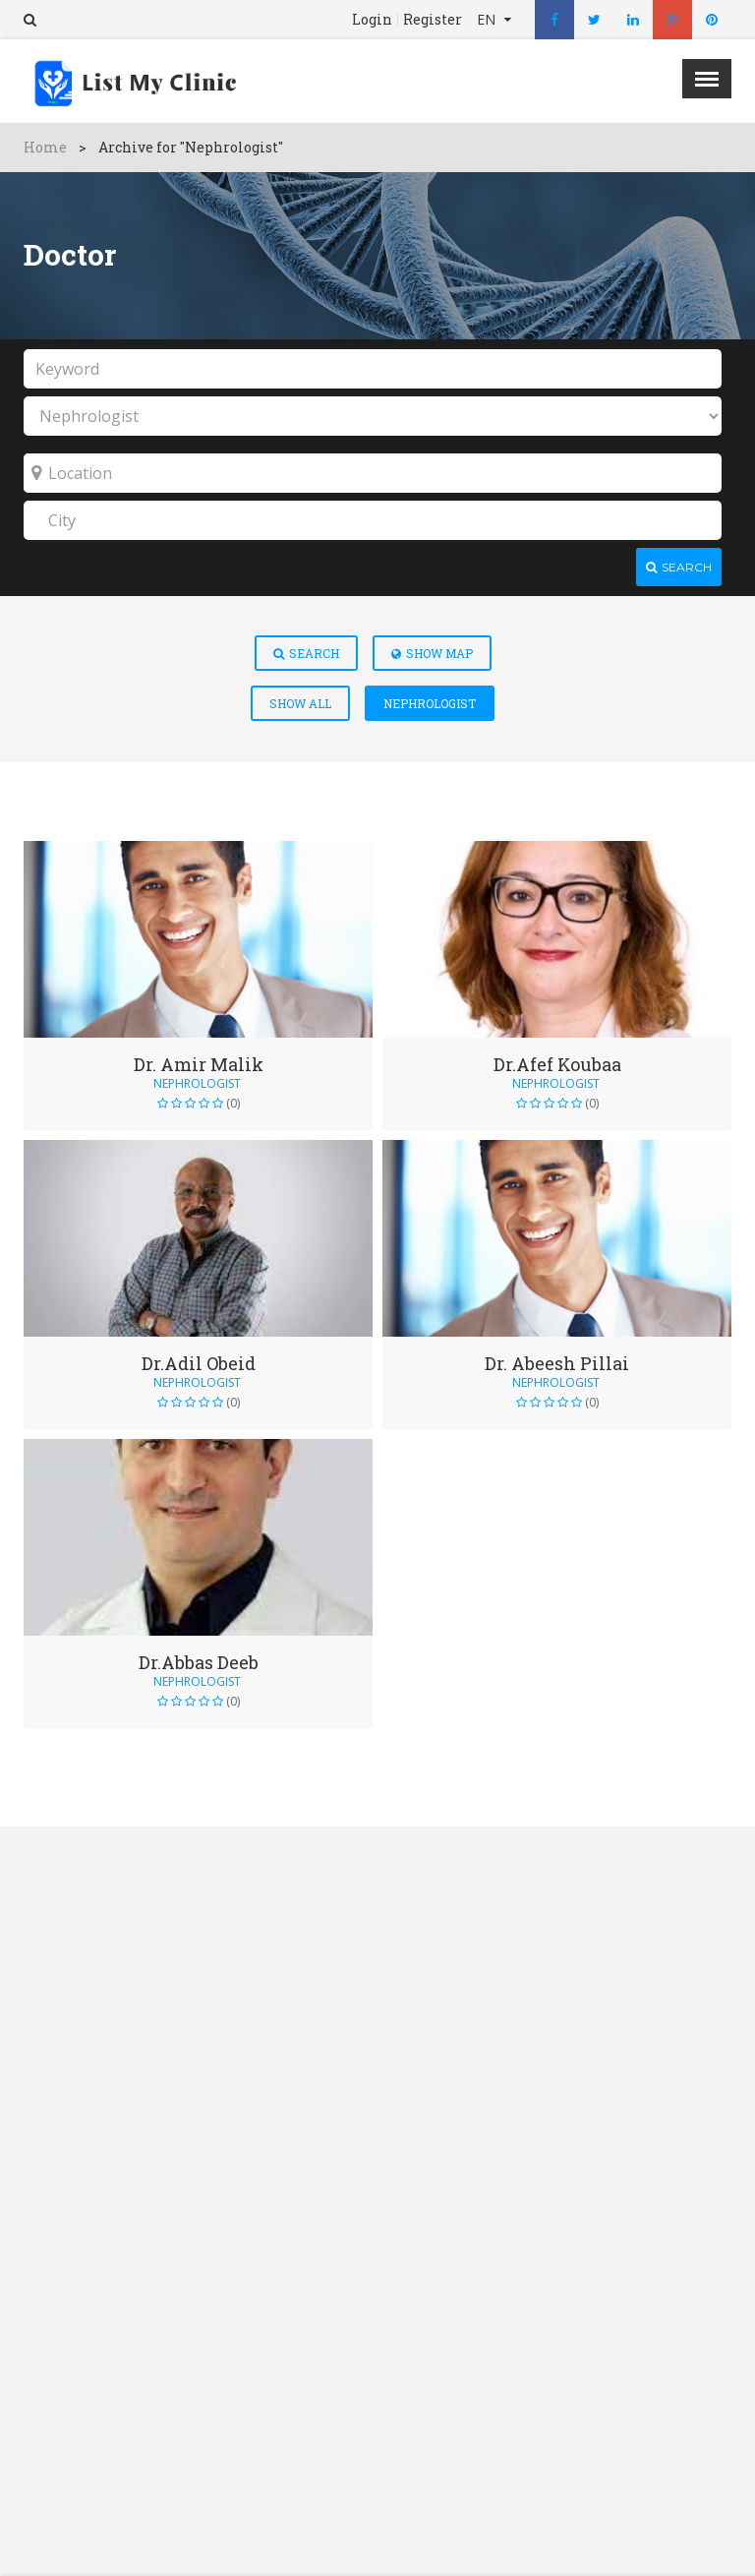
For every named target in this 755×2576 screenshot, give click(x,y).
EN (488, 19)
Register (432, 20)
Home (45, 147)
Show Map (432, 653)
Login (372, 20)
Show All (300, 703)
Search (306, 653)
